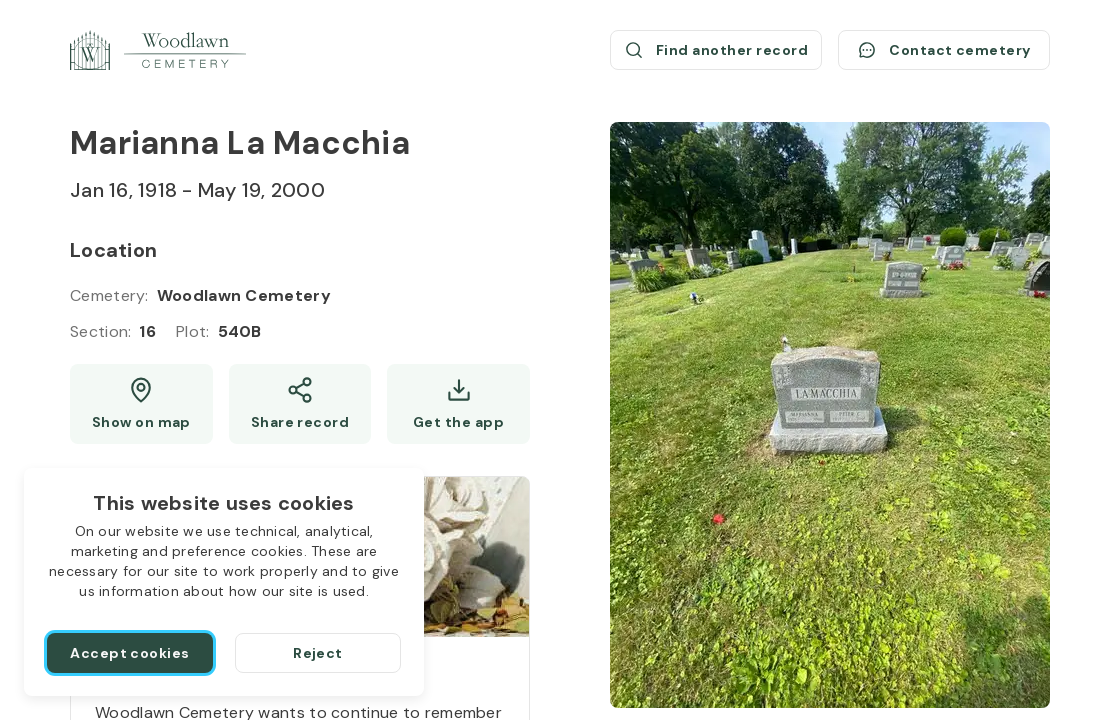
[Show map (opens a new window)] (141, 404)
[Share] (300, 404)
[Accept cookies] (130, 653)
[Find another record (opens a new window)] (716, 50)
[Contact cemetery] (944, 50)
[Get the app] (458, 404)
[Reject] (318, 653)
